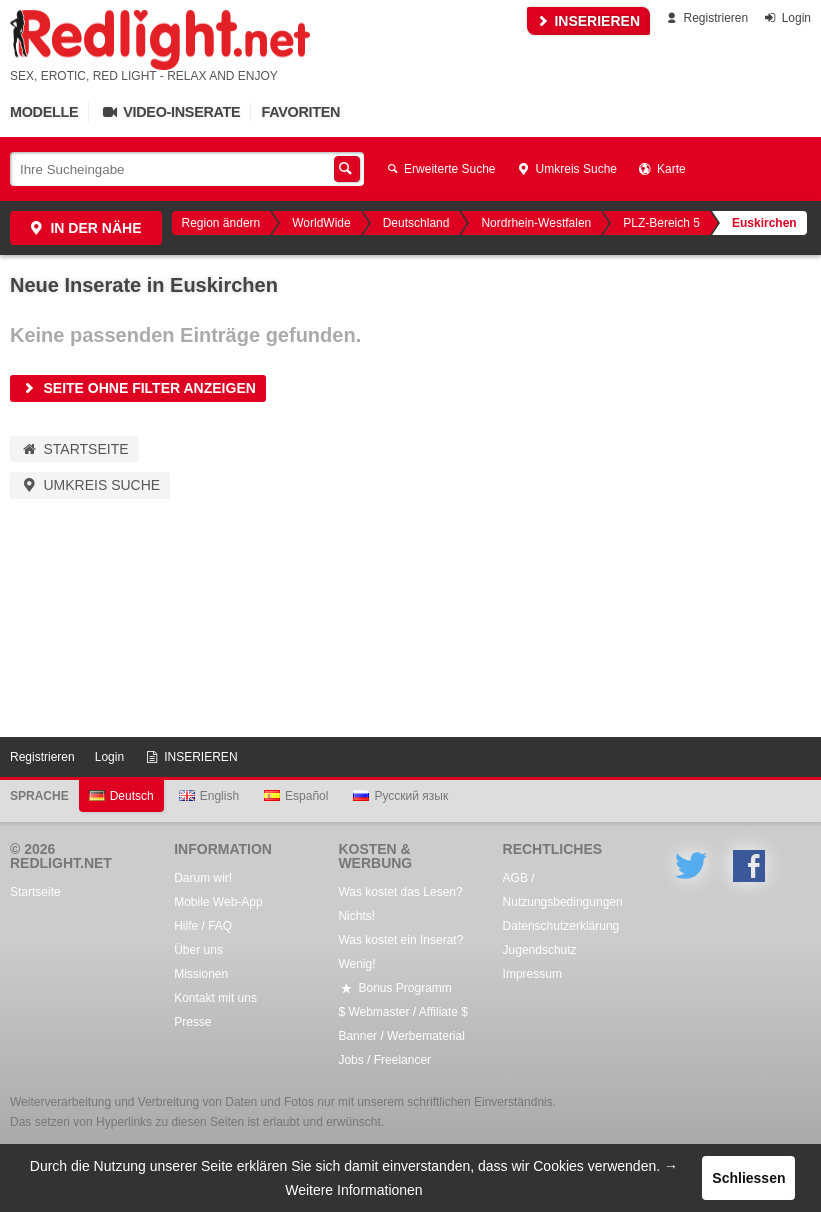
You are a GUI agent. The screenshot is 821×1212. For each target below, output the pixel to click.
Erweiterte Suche (440, 169)
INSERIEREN (588, 21)
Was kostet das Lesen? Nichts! (400, 904)
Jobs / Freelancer (384, 1060)
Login (786, 18)
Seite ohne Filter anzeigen (138, 388)
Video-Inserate (169, 112)
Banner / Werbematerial (401, 1036)
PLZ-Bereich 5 (661, 223)
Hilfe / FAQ (203, 926)
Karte (661, 169)
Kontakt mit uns (215, 998)
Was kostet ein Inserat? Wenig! (400, 952)
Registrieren (705, 18)
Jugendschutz (540, 950)
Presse (192, 1022)
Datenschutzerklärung (561, 926)
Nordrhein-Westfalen (536, 223)
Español (296, 796)
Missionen (201, 974)
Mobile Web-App (218, 902)
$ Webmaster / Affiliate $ (403, 1012)
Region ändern (221, 223)
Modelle (44, 112)
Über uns (198, 950)
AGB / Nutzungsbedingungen (563, 890)
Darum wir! (203, 878)
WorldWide (321, 223)
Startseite (74, 449)
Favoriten (300, 112)
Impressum (532, 974)
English (209, 796)
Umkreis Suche (566, 169)
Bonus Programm (394, 988)
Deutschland (416, 223)
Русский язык (400, 796)
